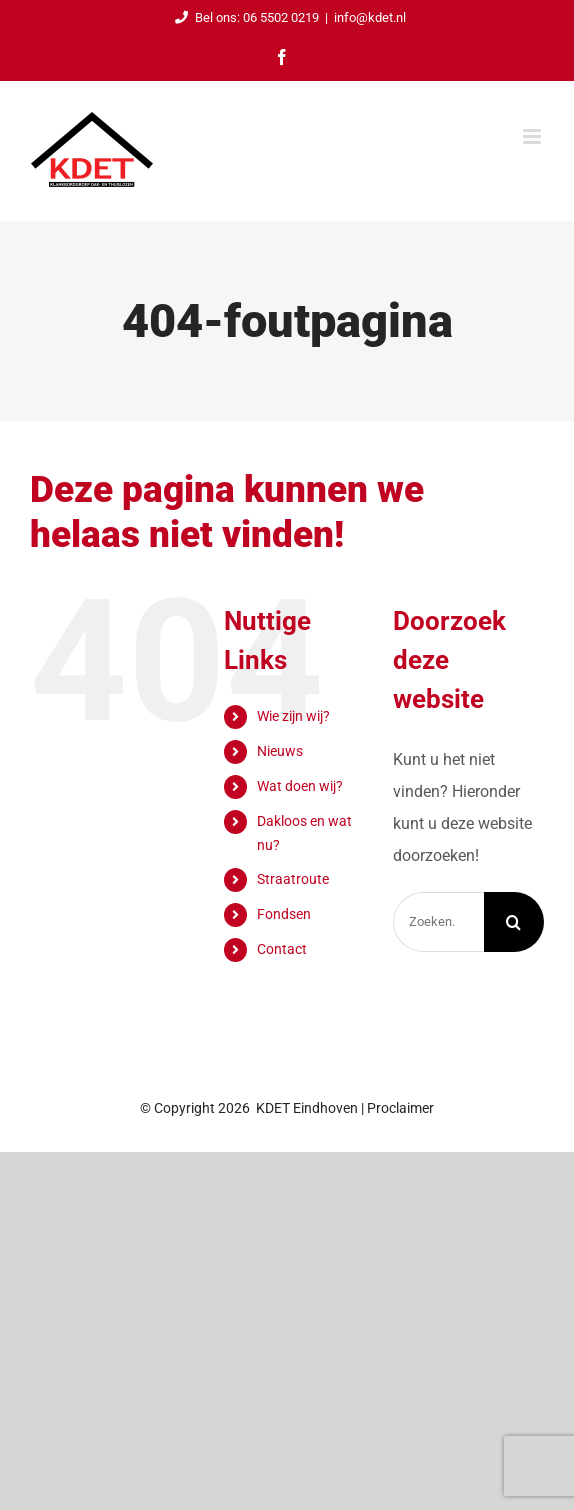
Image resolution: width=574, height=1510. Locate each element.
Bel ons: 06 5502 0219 (244, 17)
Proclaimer (400, 1108)
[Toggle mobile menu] (533, 136)
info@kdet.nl (370, 17)
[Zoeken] (514, 922)
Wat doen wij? (300, 786)
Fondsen (284, 914)
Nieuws (280, 751)
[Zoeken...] (438, 922)
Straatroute (293, 879)
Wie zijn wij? (293, 716)
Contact (282, 949)
